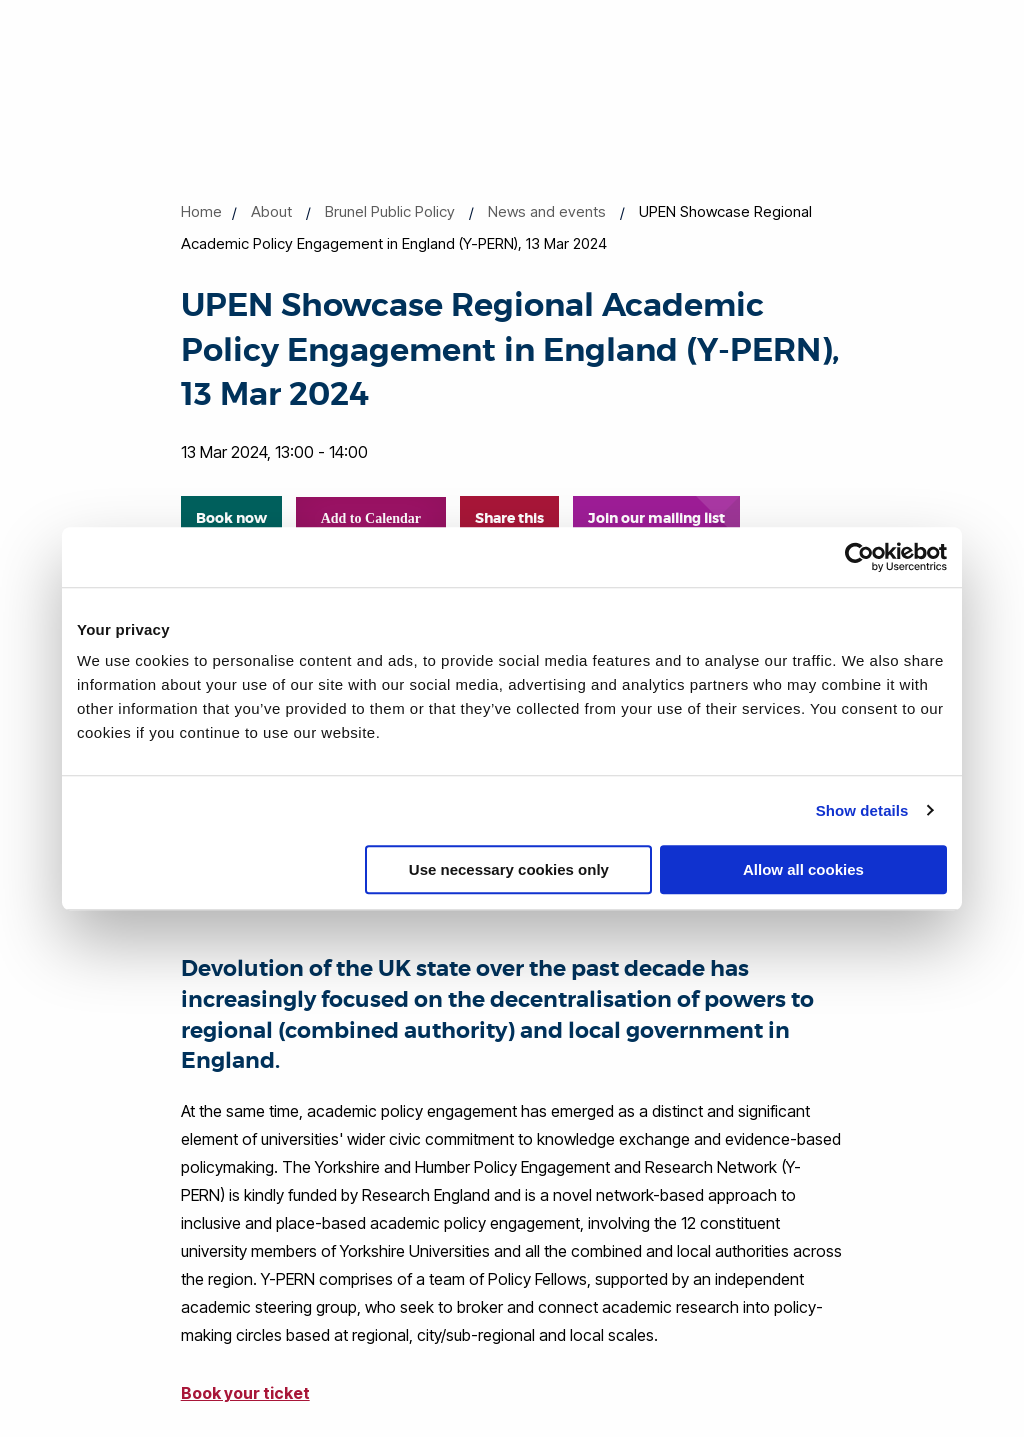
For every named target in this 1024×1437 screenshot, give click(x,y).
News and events (547, 211)
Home (201, 211)
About (271, 211)
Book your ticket (245, 1393)
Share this (509, 518)
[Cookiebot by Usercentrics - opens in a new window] (859, 557)
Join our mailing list (656, 518)
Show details (862, 810)
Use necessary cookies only (509, 869)
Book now (231, 518)
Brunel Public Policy (390, 211)
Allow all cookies (803, 869)
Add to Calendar (371, 518)
